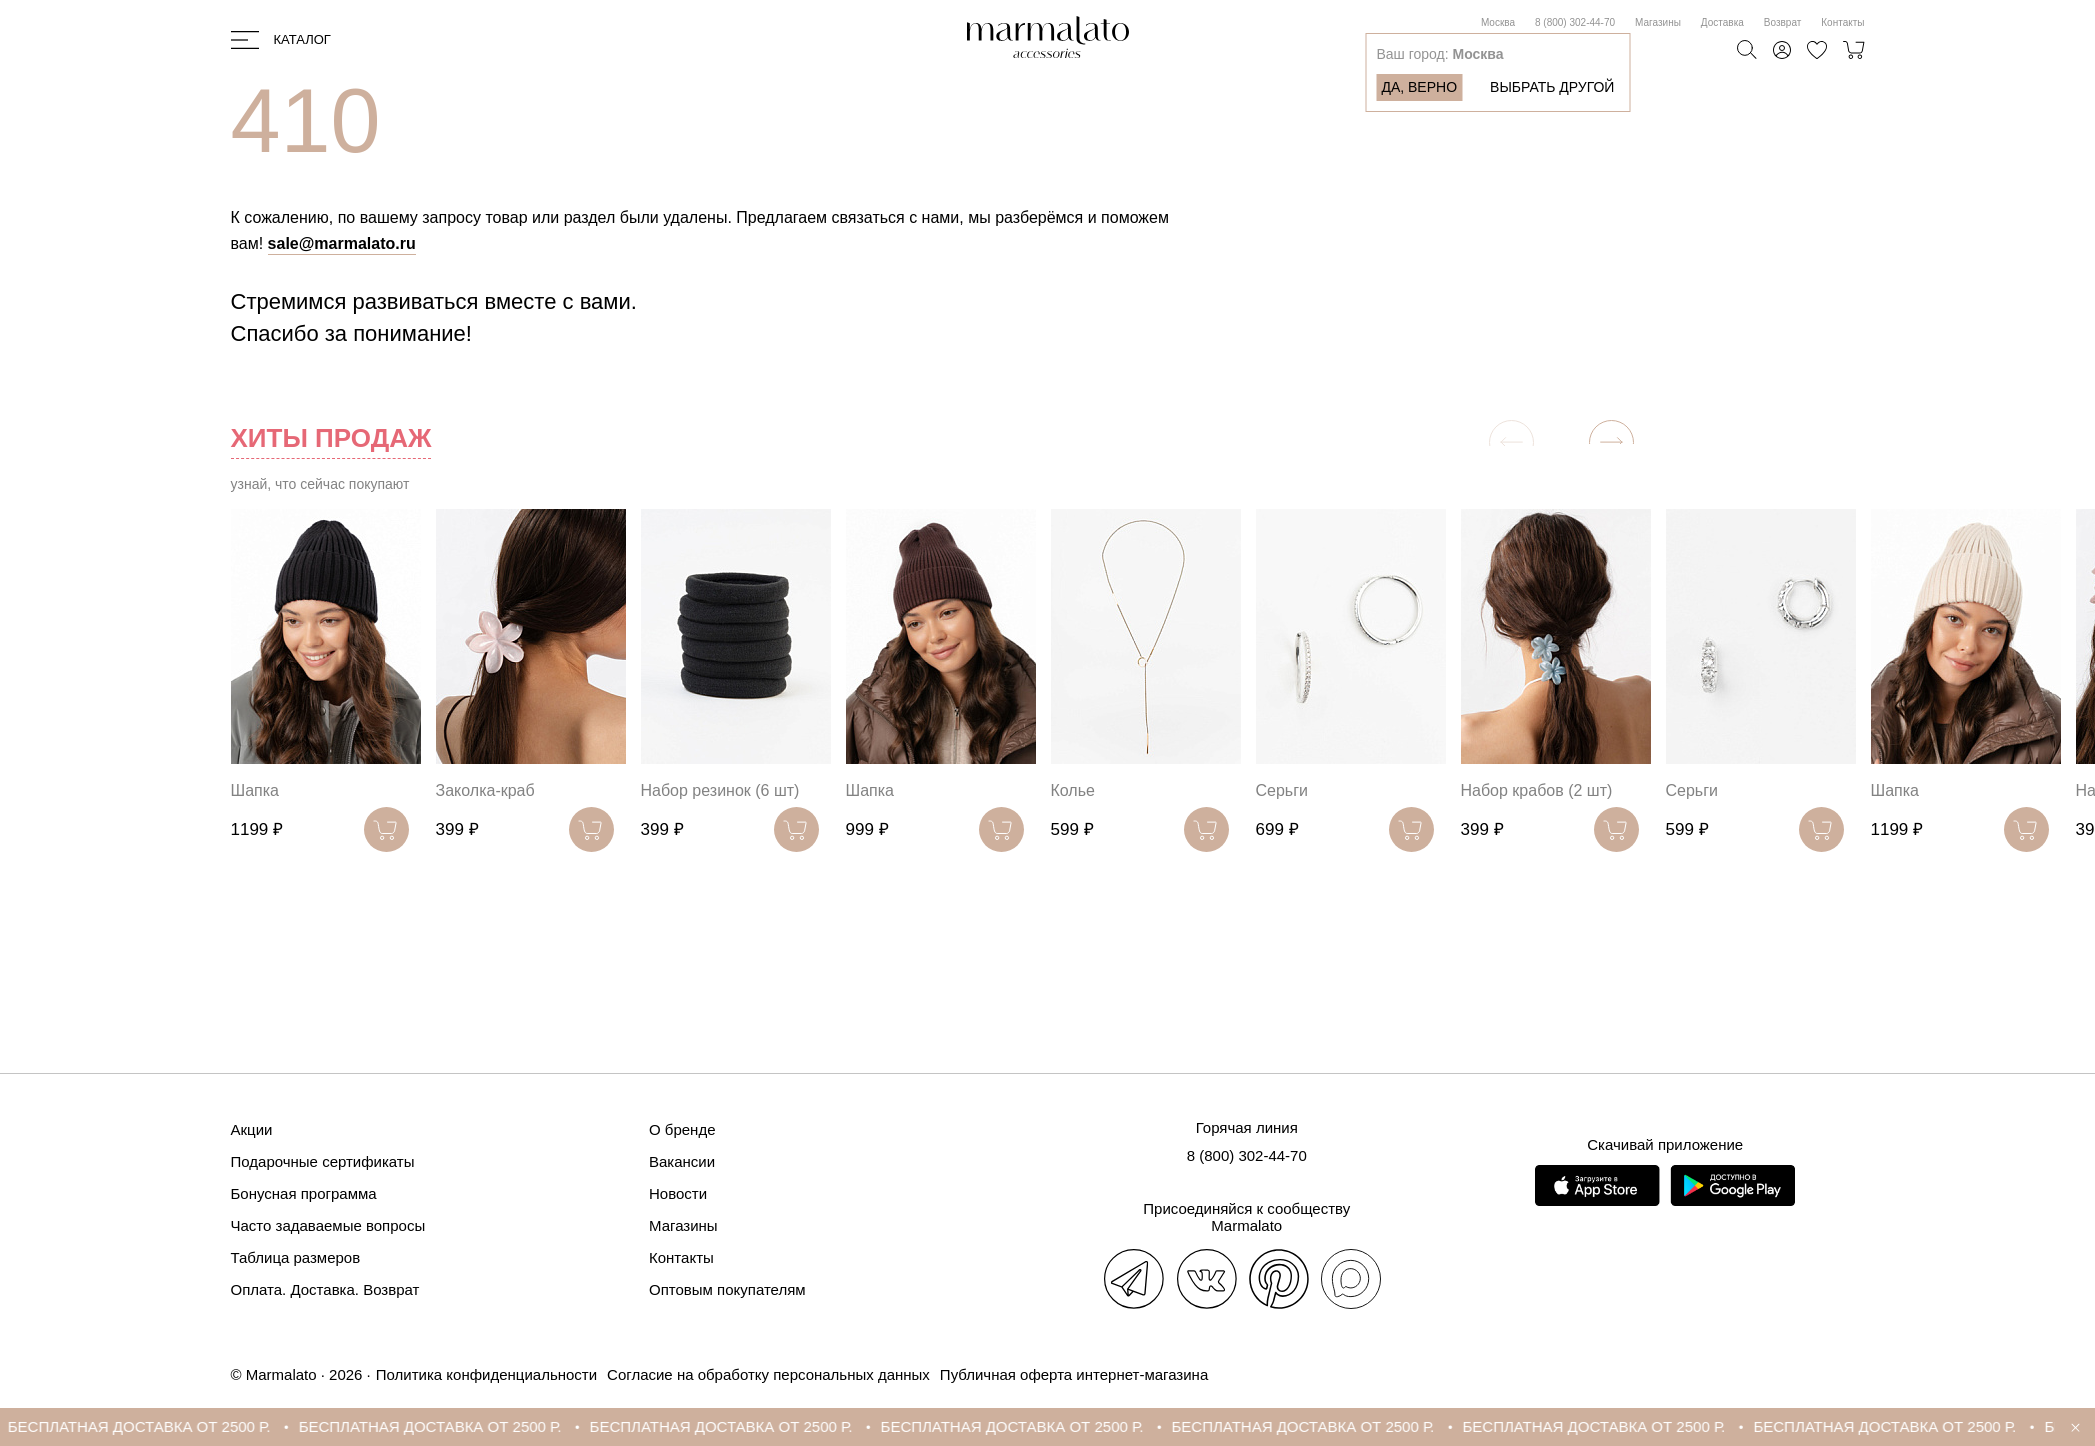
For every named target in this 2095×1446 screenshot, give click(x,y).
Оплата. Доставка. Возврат (325, 1289)
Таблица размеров (296, 1257)
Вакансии (682, 1161)
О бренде (682, 1129)
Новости (678, 1193)
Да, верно (1419, 87)
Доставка (1722, 22)
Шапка (255, 790)
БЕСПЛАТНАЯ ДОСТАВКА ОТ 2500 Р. (155, 1426)
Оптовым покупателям (727, 1289)
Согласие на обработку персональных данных (768, 1374)
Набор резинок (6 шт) (720, 790)
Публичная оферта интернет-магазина (1074, 1374)
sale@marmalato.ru (342, 243)
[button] (1611, 442)
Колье (1073, 790)
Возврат (1783, 22)
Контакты (1842, 22)
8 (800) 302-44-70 (1575, 22)
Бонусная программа (304, 1193)
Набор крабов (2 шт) (1537, 790)
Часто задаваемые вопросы (328, 1225)
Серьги (1282, 790)
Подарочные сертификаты (323, 1161)
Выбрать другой (1552, 87)
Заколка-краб (485, 790)
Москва (1498, 22)
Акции (252, 1129)
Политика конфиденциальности (486, 1374)
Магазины (1658, 22)
